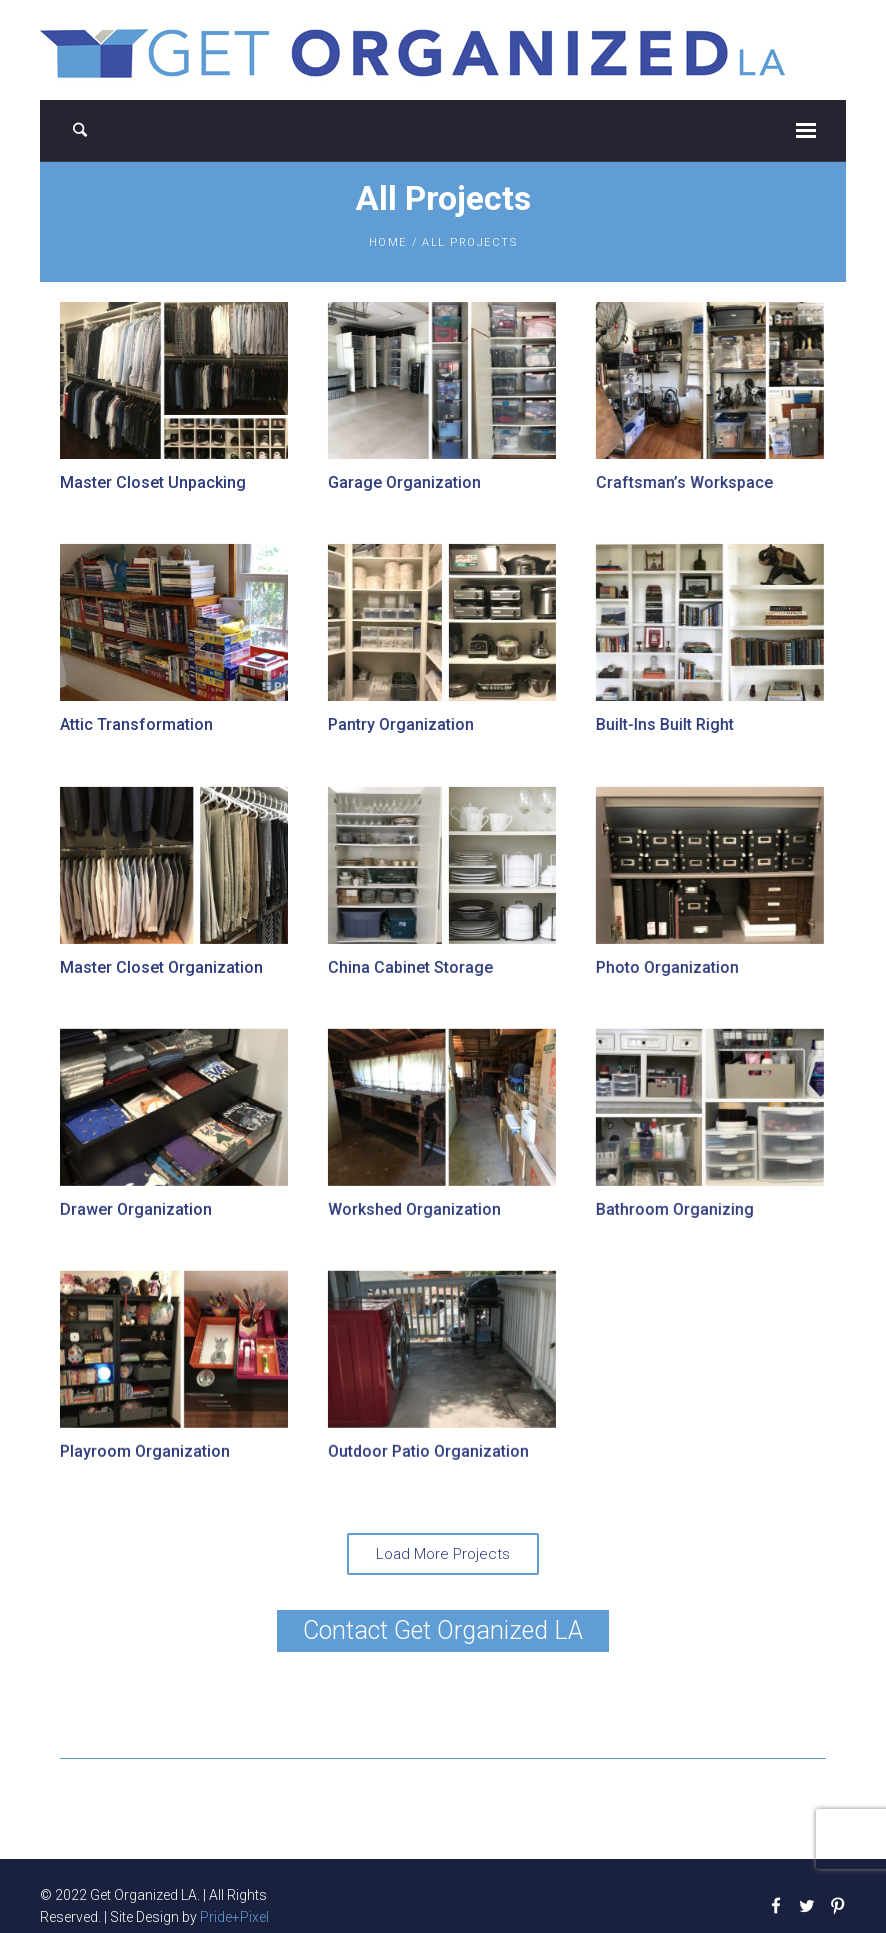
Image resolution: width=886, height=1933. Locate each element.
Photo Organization (665, 966)
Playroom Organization (145, 1449)
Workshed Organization (413, 1208)
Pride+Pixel (234, 1915)
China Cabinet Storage (409, 966)
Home (388, 242)
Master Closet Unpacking (153, 482)
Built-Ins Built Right (663, 724)
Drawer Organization (136, 1208)
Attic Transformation (136, 724)
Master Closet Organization (161, 966)
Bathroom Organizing (673, 1208)
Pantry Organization (400, 724)
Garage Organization (403, 482)
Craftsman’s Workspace (682, 482)
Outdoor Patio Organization (427, 1449)
